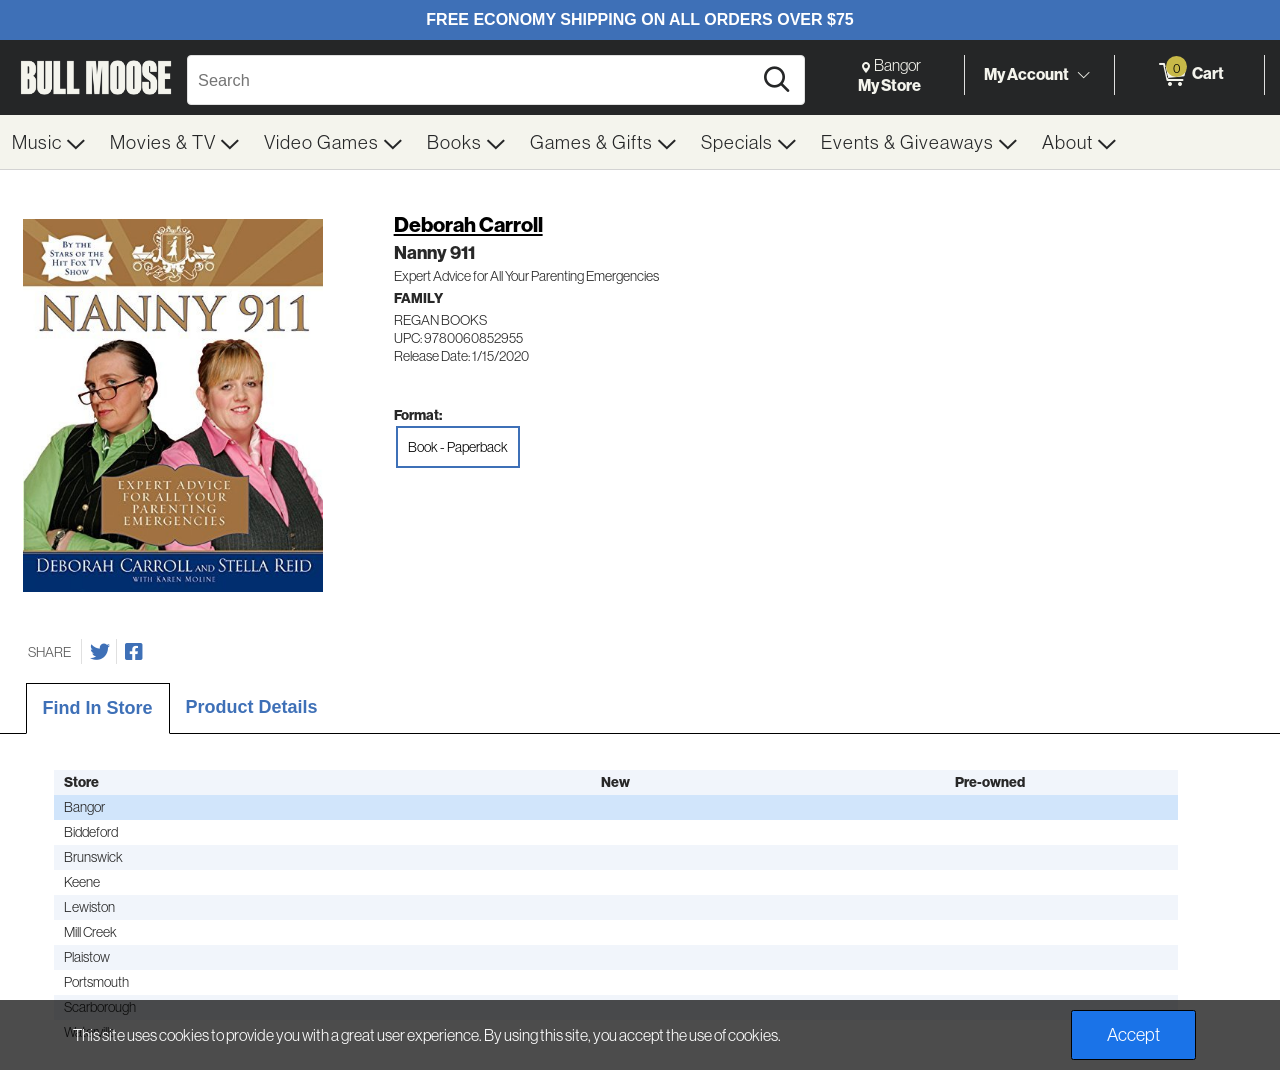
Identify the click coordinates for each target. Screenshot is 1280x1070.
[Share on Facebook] (134, 652)
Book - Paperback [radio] (458, 447)
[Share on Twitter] (100, 652)
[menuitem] (49, 142)
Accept (1133, 1034)
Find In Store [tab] (98, 708)
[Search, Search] (472, 80)
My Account (1026, 74)
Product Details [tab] (252, 707)
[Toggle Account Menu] (1083, 75)
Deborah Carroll (468, 224)
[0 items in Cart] (1189, 75)
